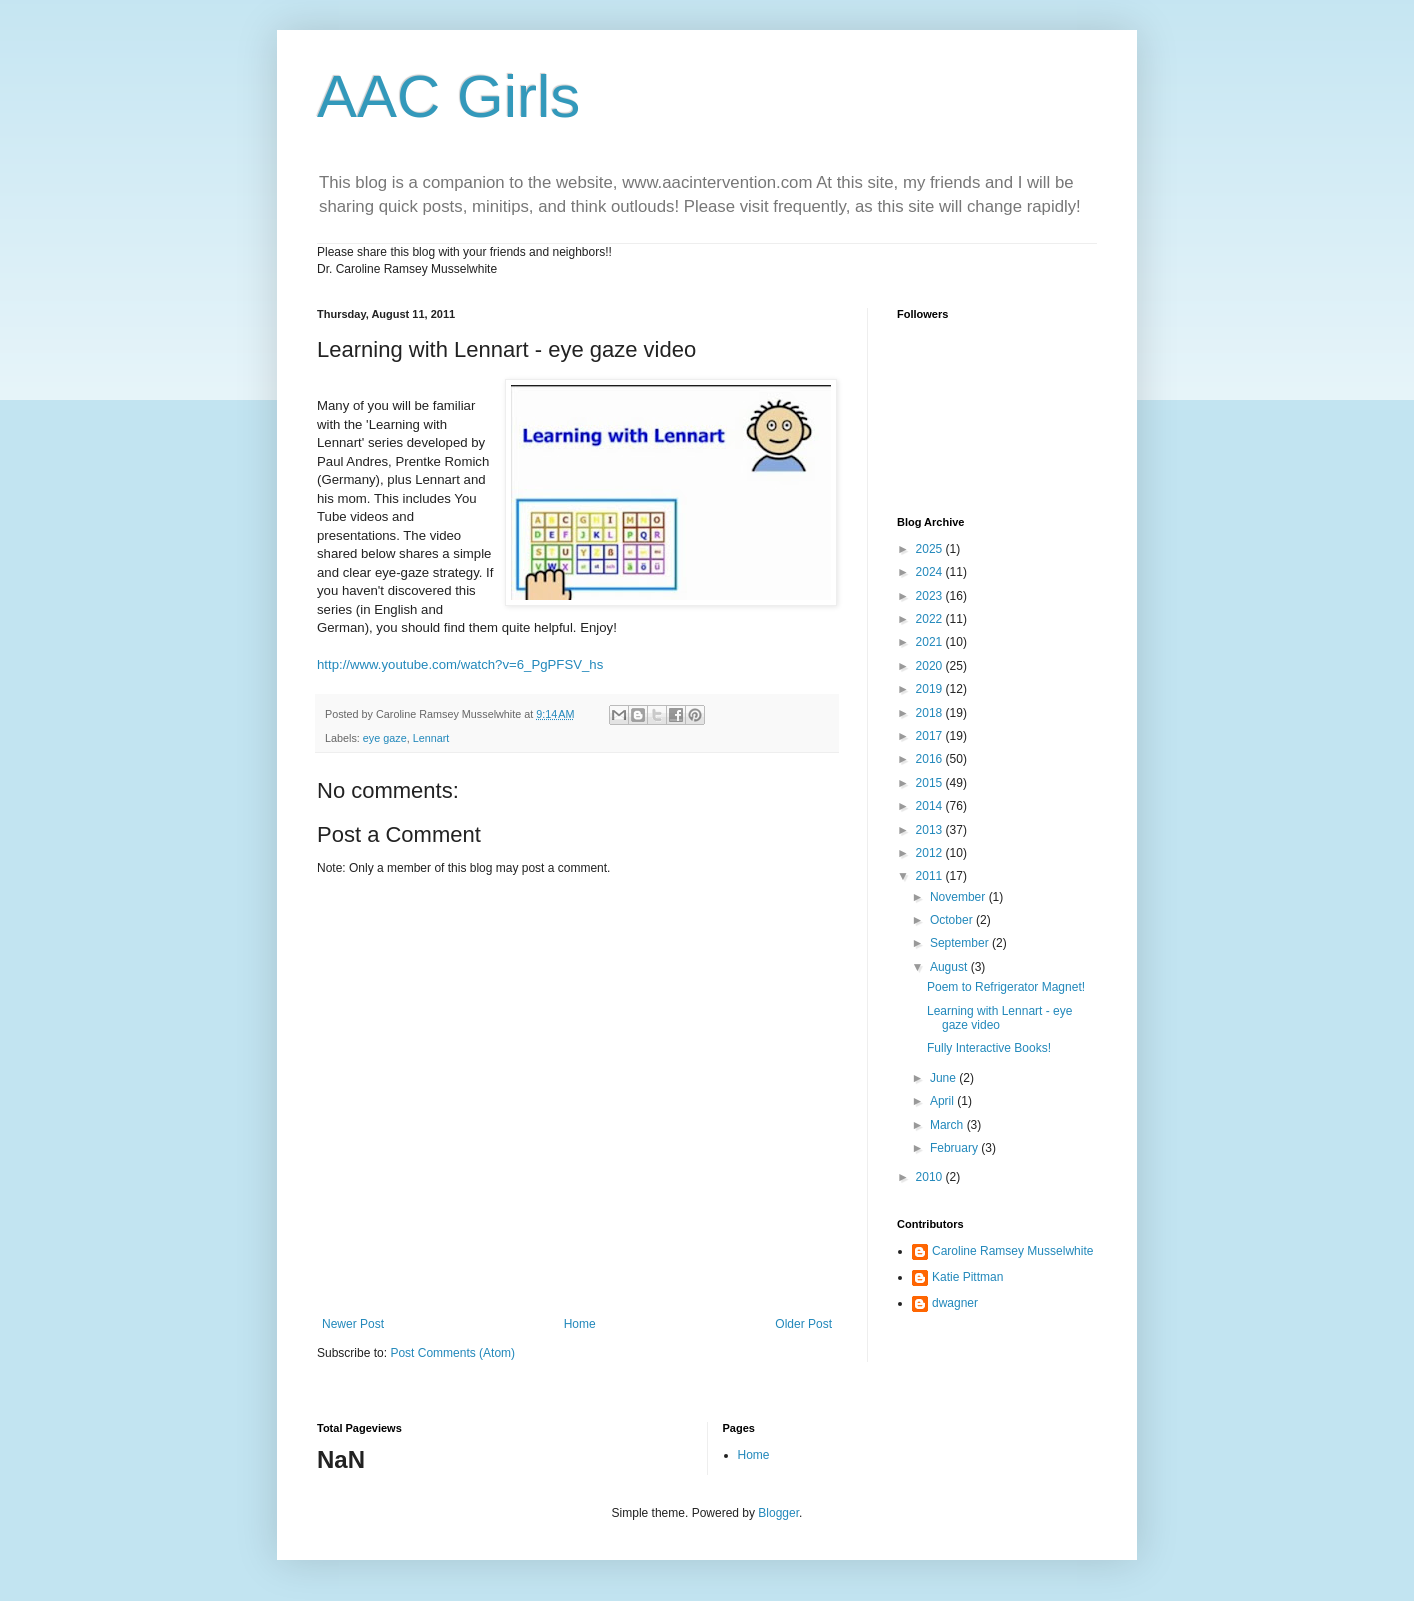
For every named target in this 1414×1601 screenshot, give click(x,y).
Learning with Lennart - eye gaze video (999, 1018)
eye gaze (385, 738)
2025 (931, 549)
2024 (931, 572)
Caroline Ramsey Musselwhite (1012, 1251)
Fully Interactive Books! (989, 1048)
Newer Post (353, 1324)
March (948, 1125)
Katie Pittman (967, 1277)
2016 (931, 759)
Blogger (778, 1513)
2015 (931, 783)
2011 (931, 876)
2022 (931, 619)
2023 (931, 596)
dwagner (955, 1303)
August (950, 967)
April (943, 1101)
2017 (931, 736)
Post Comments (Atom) (452, 1353)
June (944, 1078)
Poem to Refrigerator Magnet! (1006, 987)
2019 (931, 689)
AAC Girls (448, 96)
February (955, 1148)
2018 (931, 713)
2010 (931, 1177)
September (961, 943)
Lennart (431, 738)
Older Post (803, 1324)
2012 (931, 853)
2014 (931, 806)
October (953, 920)
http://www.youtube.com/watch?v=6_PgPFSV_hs (460, 664)
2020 (931, 666)
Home (580, 1324)
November (959, 897)
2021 (931, 642)
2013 (931, 830)
